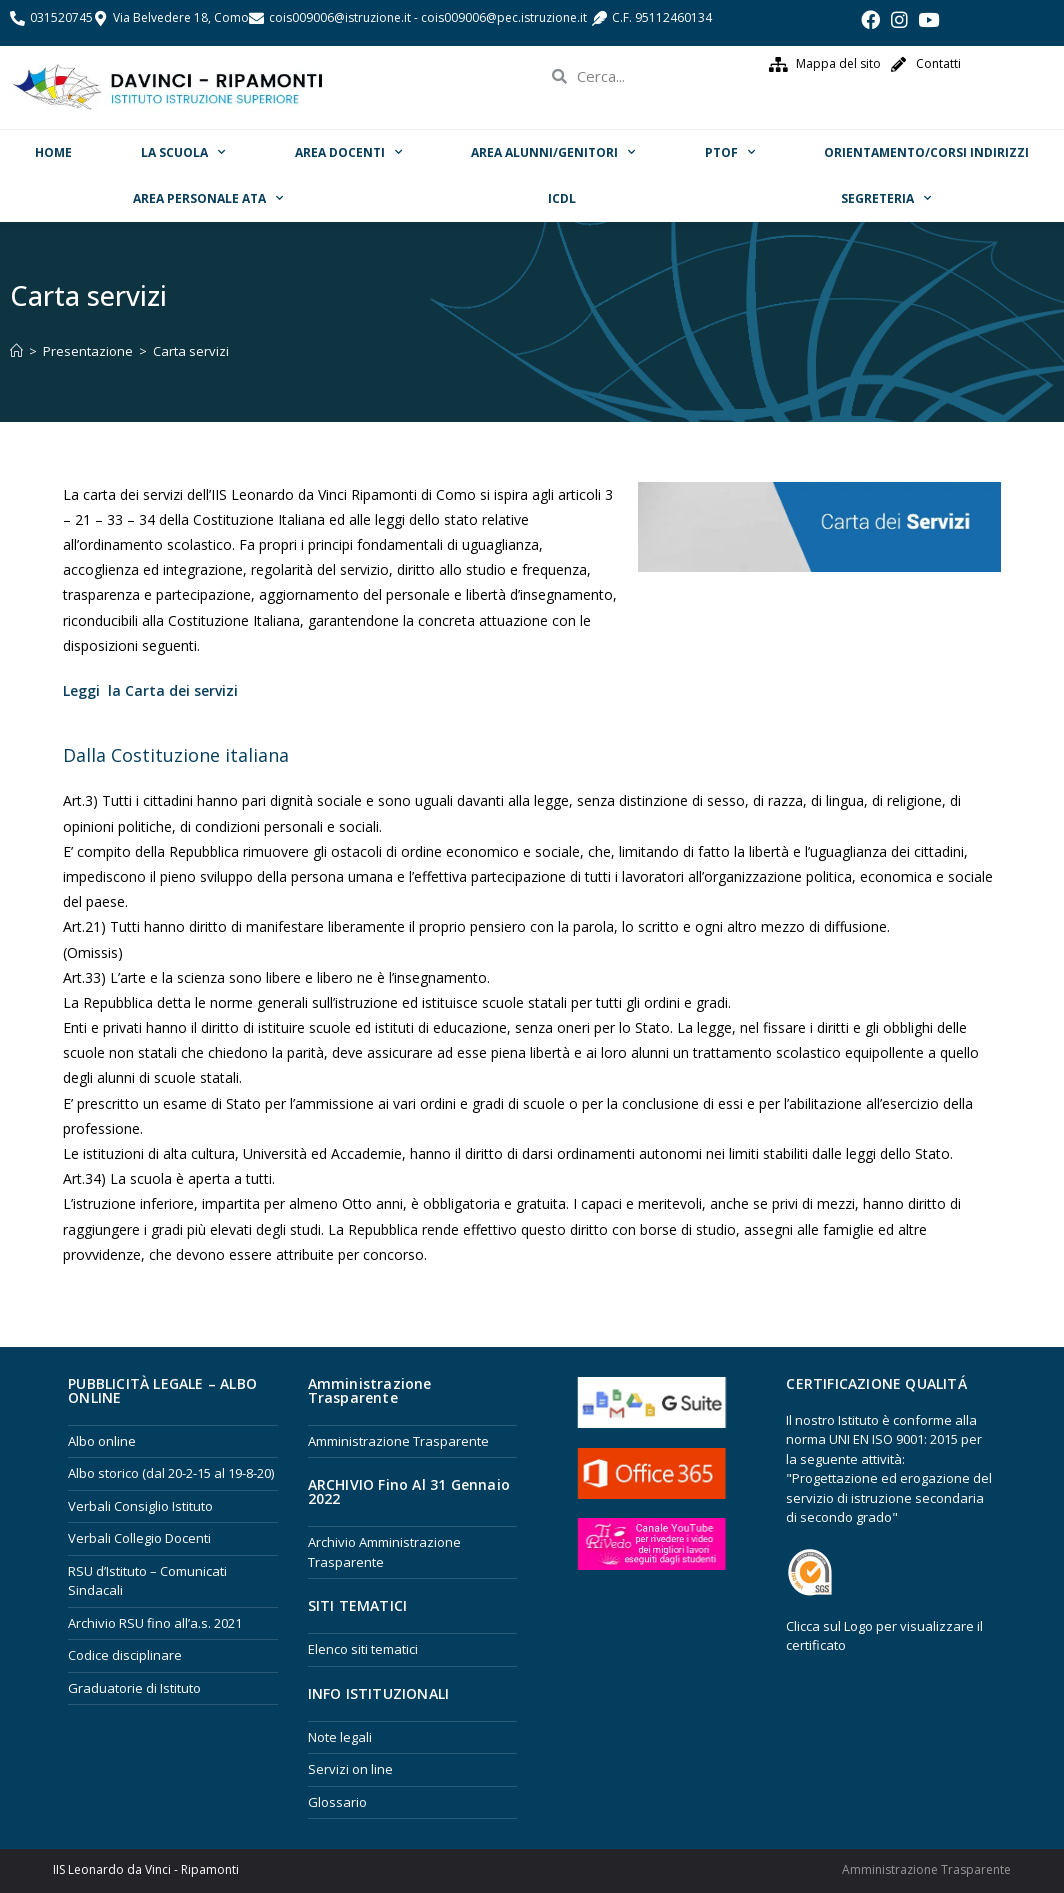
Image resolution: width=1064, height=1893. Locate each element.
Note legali (340, 1737)
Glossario (337, 1802)
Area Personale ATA (208, 198)
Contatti (938, 63)
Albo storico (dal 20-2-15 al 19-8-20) (171, 1473)
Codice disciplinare (125, 1655)
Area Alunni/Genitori (553, 152)
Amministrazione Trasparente (398, 1441)
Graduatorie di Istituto (134, 1688)
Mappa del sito (838, 63)
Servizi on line (350, 1769)
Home (53, 152)
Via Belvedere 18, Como (181, 17)
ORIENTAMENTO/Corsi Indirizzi (926, 152)
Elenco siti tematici (363, 1649)
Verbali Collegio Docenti (139, 1538)
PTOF (730, 152)
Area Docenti (348, 152)
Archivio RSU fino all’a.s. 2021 (155, 1623)
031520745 (61, 17)
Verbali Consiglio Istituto (140, 1506)
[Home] (16, 351)
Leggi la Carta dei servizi (150, 690)
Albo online (102, 1441)
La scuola (183, 152)
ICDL (562, 198)
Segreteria (886, 198)
